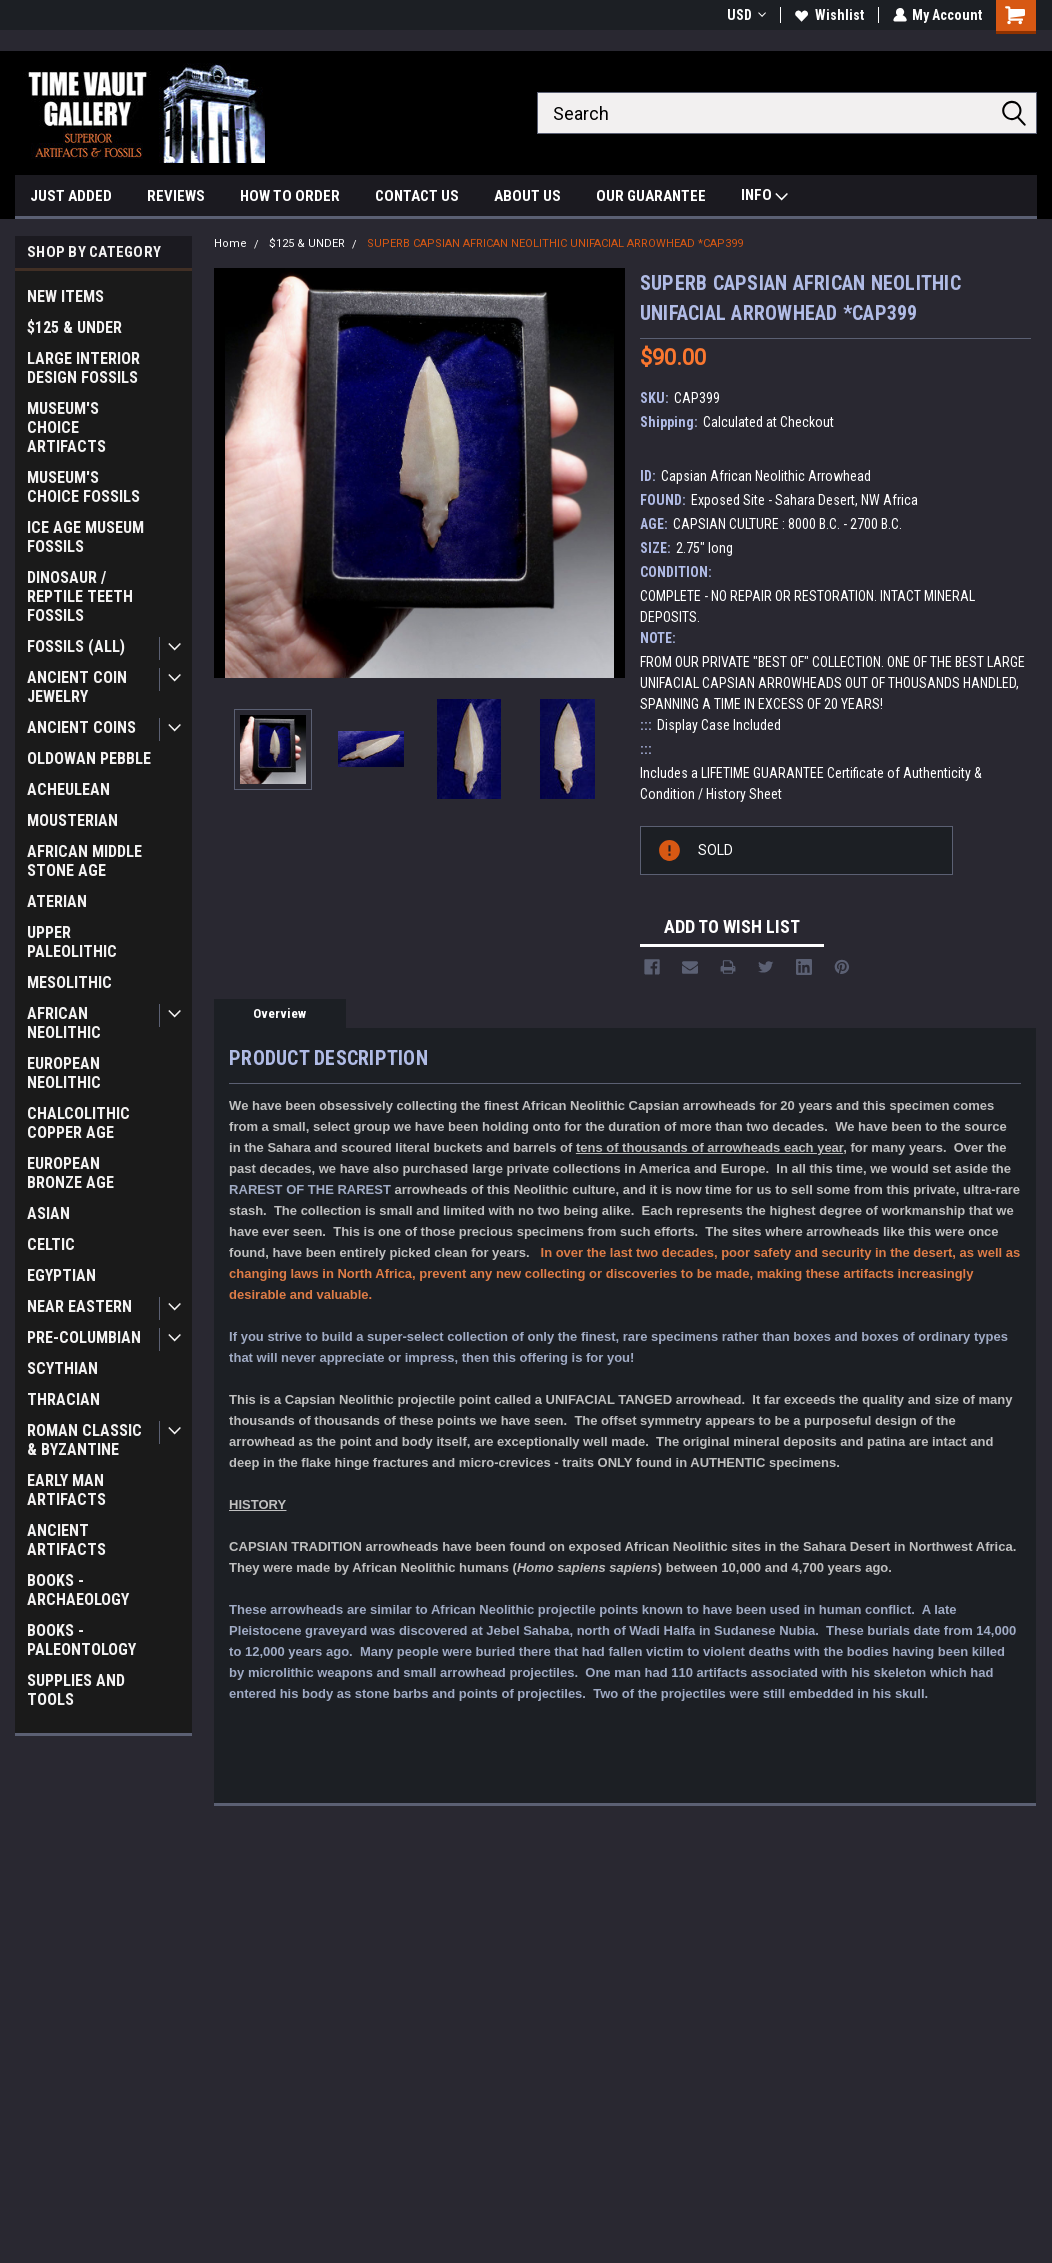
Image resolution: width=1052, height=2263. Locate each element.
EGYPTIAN (61, 1275)
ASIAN (48, 1213)
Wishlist (828, 15)
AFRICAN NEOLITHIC (64, 1023)
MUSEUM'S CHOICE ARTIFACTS (66, 427)
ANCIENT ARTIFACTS (66, 1540)
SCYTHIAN (62, 1368)
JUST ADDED (71, 196)
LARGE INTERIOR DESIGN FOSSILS (83, 368)
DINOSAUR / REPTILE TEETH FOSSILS (80, 596)
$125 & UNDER (74, 327)
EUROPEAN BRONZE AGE (70, 1173)
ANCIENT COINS (81, 727)
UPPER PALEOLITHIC (72, 942)
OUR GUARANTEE (651, 196)
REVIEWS (176, 196)
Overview (279, 1013)
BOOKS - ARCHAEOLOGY (78, 1590)
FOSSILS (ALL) (76, 646)
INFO (764, 197)
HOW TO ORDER (290, 196)
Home (230, 243)
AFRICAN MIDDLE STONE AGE (84, 861)
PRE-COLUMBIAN (84, 1337)
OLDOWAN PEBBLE (89, 758)
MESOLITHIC (69, 982)
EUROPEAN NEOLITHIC (64, 1073)
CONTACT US (417, 196)
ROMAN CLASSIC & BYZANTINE (84, 1440)
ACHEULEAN (68, 789)
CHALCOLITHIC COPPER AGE (78, 1123)
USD (745, 15)
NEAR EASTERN (79, 1306)
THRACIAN (63, 1399)
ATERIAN (57, 901)
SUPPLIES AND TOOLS (76, 1690)
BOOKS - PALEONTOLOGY (81, 1640)
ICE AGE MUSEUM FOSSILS (85, 537)
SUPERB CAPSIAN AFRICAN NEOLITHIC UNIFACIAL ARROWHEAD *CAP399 (555, 243)
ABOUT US (527, 196)
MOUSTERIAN (72, 820)
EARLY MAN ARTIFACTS (66, 1490)
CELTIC (51, 1244)
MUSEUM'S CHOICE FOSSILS (83, 487)
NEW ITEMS (65, 296)
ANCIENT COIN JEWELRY (77, 687)
